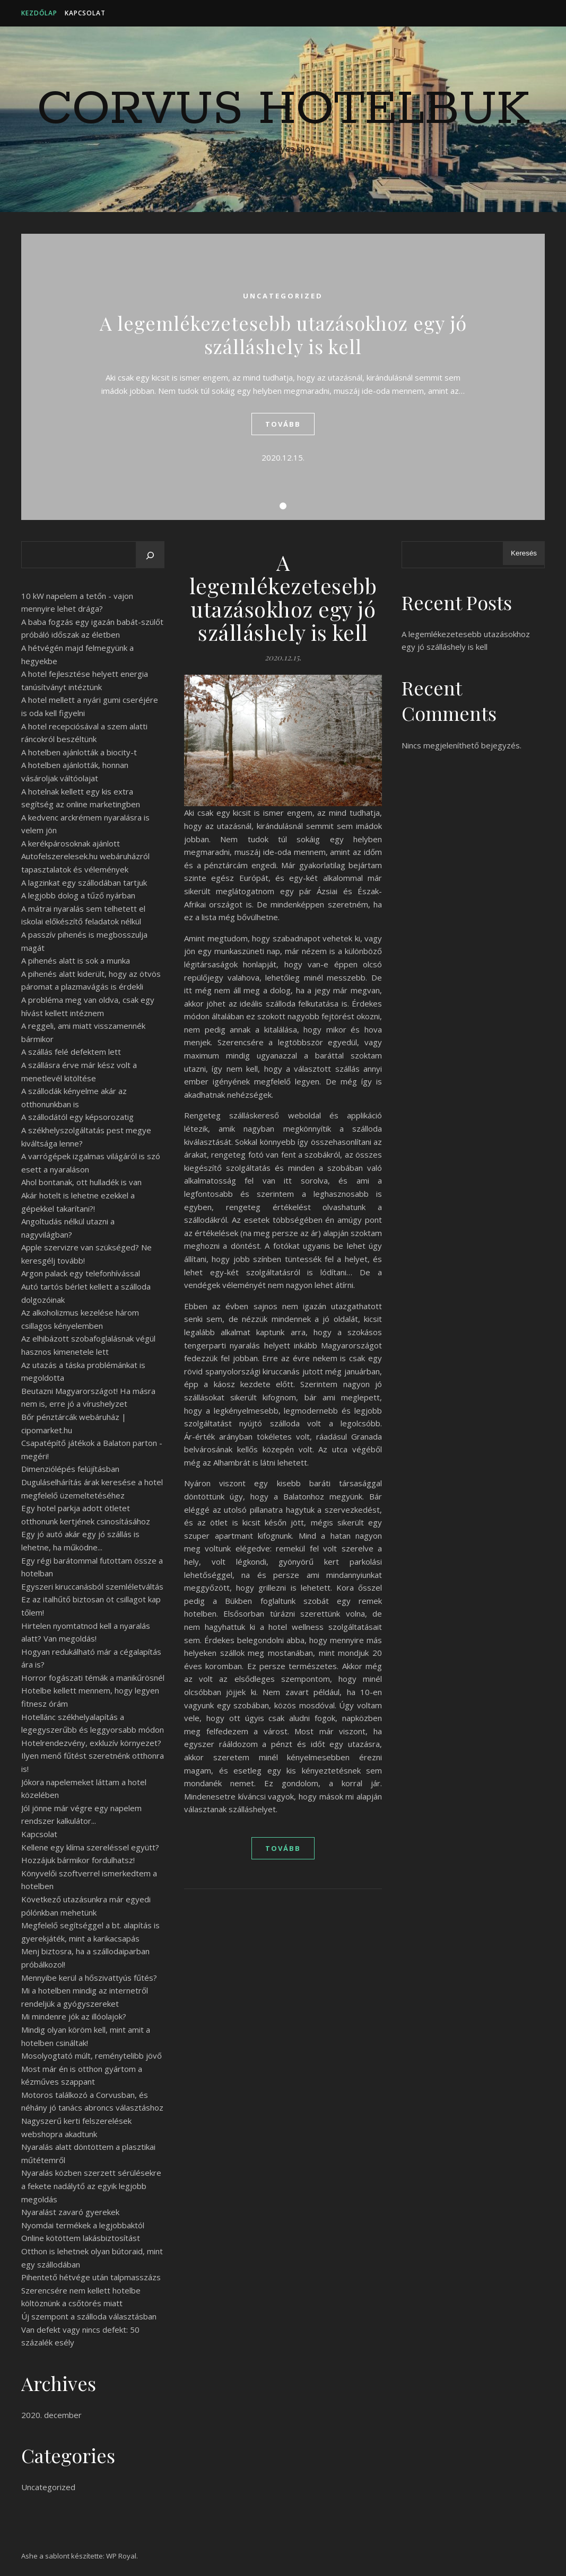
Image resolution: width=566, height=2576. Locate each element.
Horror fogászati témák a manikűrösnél (92, 1677)
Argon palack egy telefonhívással (80, 1273)
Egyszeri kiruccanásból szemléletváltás (92, 1586)
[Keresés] (150, 555)
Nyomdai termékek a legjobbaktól (82, 2225)
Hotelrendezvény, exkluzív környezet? (91, 1742)
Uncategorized (283, 296)
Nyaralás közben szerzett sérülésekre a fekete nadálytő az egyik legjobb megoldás (91, 2185)
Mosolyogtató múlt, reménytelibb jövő (91, 2055)
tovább (283, 424)
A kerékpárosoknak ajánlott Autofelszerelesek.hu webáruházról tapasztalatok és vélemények (85, 856)
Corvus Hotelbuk (283, 109)
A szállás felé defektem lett (71, 1051)
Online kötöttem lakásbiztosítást (80, 2238)
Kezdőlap (39, 12)
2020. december (51, 2415)
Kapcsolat (85, 12)
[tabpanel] (283, 377)
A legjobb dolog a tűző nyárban (78, 895)
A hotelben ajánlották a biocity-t (79, 752)
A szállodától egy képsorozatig (77, 1116)
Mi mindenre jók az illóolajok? (73, 2016)
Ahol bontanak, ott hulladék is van (81, 1182)
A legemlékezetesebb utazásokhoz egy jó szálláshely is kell (283, 334)
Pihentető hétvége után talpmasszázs (91, 2277)
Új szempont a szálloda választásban (88, 2316)
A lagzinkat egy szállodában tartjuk (84, 882)
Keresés (524, 553)
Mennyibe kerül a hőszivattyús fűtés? (89, 1977)
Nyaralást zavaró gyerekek (70, 2212)
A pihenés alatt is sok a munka (75, 960)
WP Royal (121, 2556)
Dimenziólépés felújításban (70, 1468)
